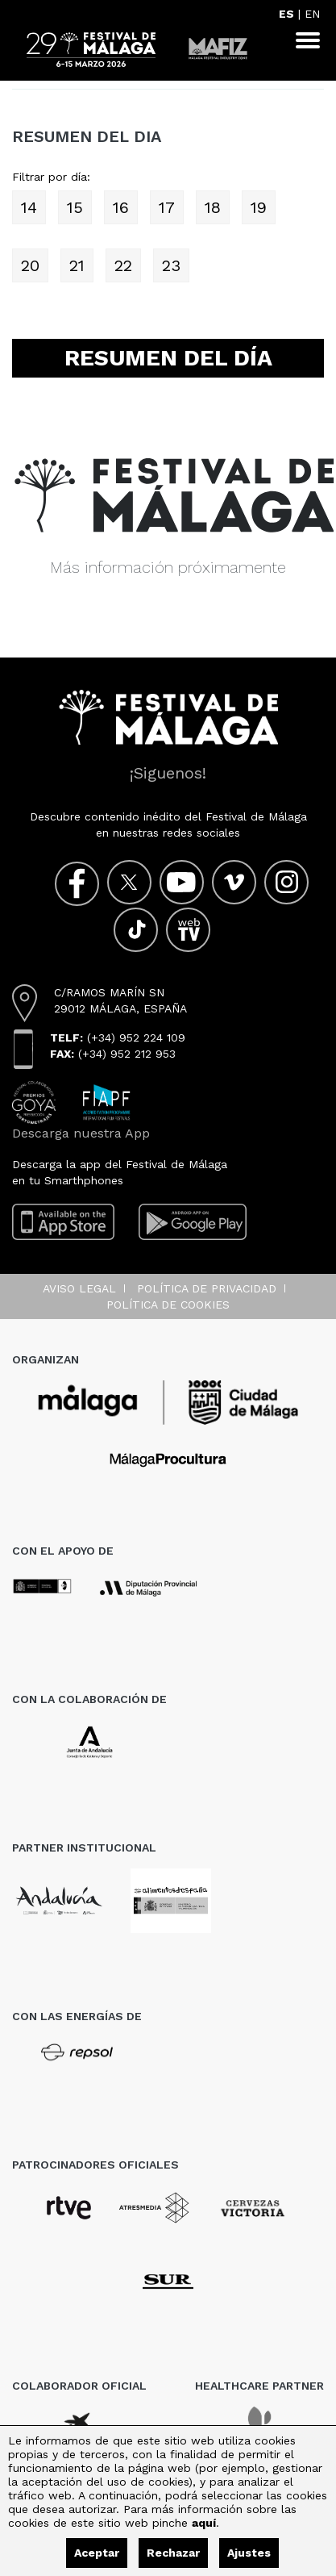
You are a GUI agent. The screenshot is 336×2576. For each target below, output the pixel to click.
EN (312, 13)
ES (286, 13)
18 (213, 207)
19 (259, 207)
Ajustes (249, 2552)
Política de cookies (168, 1304)
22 (123, 265)
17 (167, 207)
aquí (204, 2522)
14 (29, 207)
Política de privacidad (206, 1288)
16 (121, 207)
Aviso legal (79, 1288)
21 (77, 265)
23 (171, 265)
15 (75, 207)
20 (30, 265)
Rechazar (173, 2552)
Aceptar (96, 2552)
